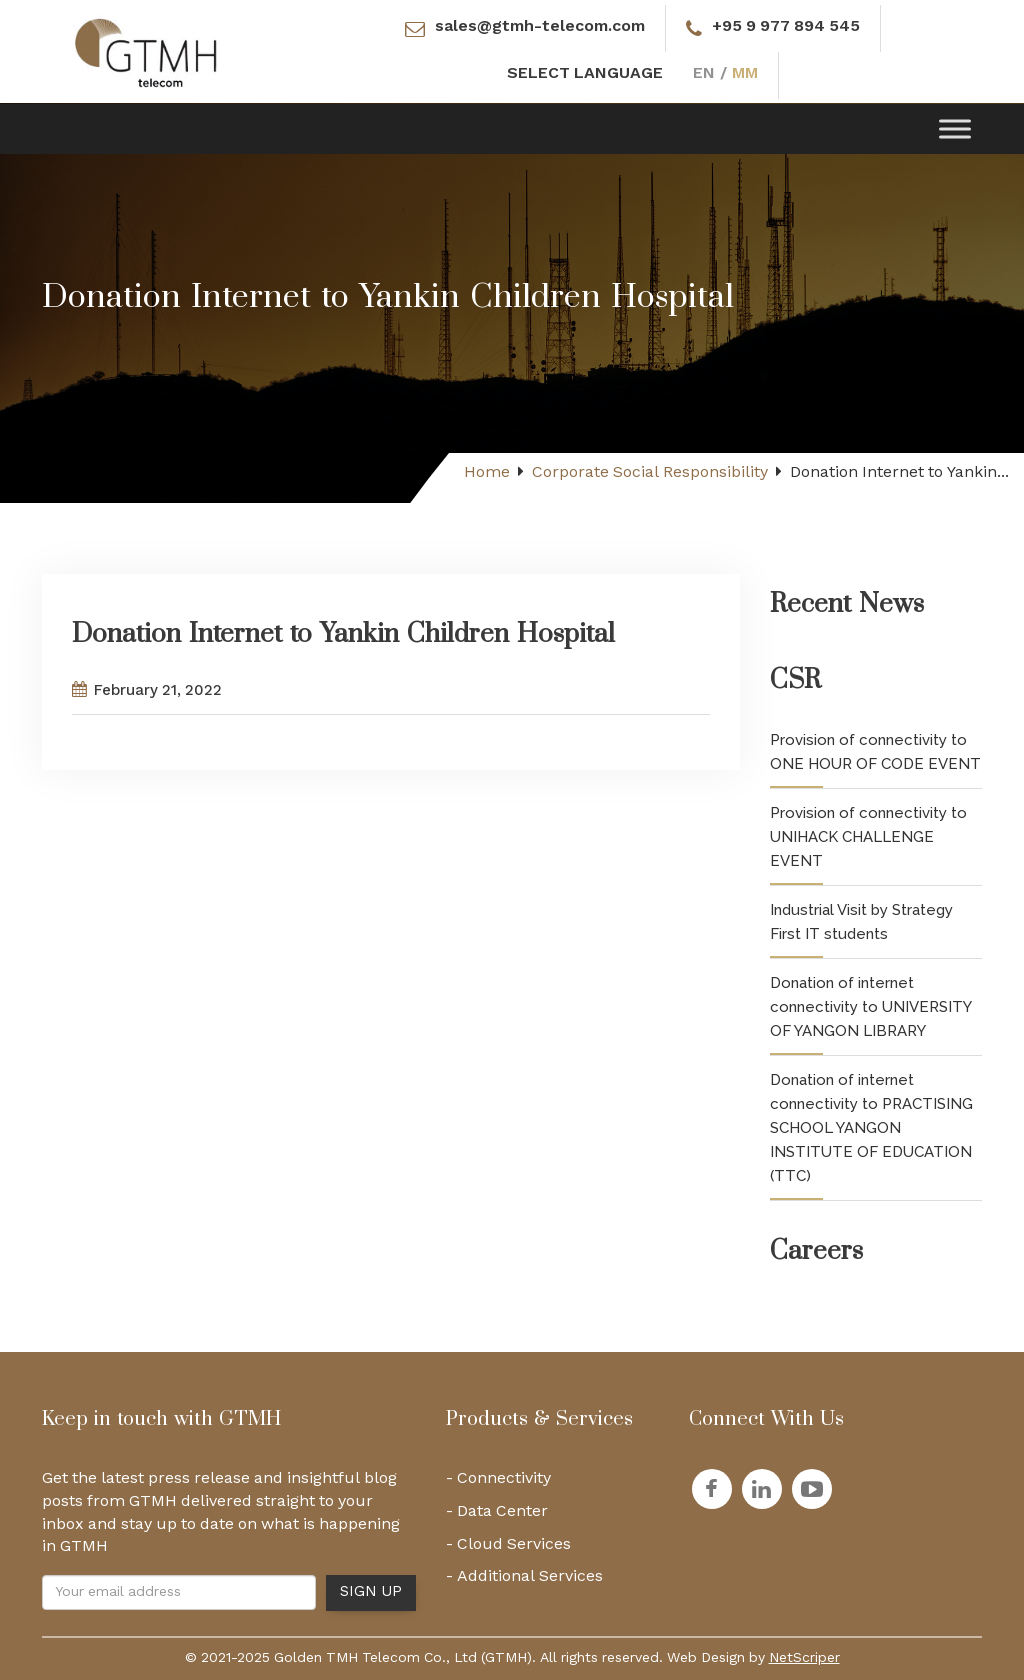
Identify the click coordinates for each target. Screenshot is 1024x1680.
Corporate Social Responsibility (650, 473)
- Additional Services (524, 1581)
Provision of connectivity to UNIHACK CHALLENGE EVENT (868, 837)
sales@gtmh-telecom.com (540, 28)
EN (704, 75)
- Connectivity (498, 1483)
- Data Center (497, 1516)
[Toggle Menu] (955, 128)
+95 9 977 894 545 (786, 28)
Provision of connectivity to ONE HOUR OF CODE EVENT (875, 752)
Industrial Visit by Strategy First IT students (861, 922)
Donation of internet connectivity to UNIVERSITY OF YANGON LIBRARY (871, 1007)
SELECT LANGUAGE (585, 75)
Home (487, 473)
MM (745, 75)
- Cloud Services (508, 1549)
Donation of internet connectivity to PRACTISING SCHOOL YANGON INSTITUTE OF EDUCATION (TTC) (871, 1128)
